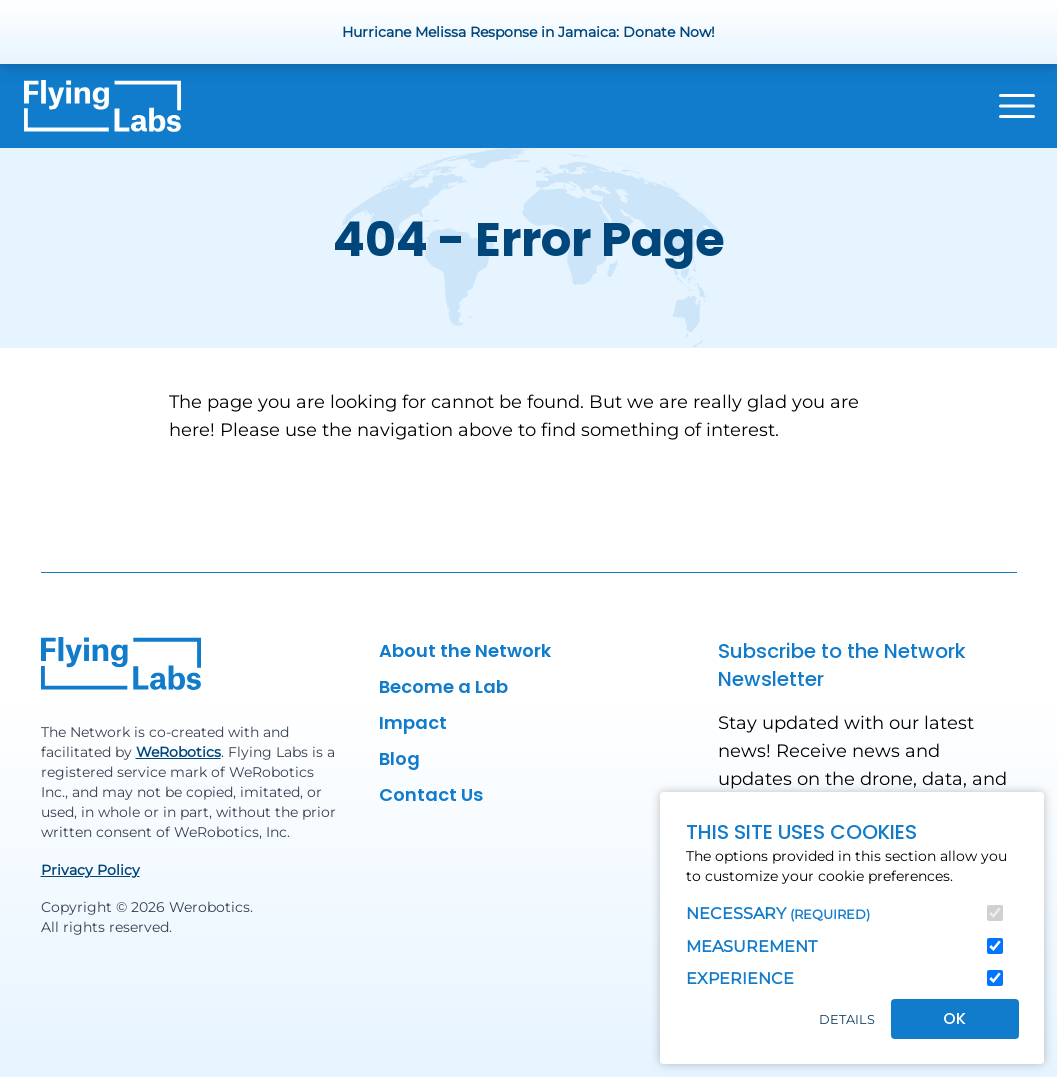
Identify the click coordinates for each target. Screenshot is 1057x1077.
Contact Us (431, 794)
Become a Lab (443, 686)
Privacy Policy (90, 870)
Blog (399, 758)
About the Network (465, 650)
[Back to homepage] (102, 106)
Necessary (778, 913)
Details (847, 1019)
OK (954, 1018)
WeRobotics (178, 752)
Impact (413, 722)
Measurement (751, 946)
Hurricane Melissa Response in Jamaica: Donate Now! (528, 32)
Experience (740, 978)
